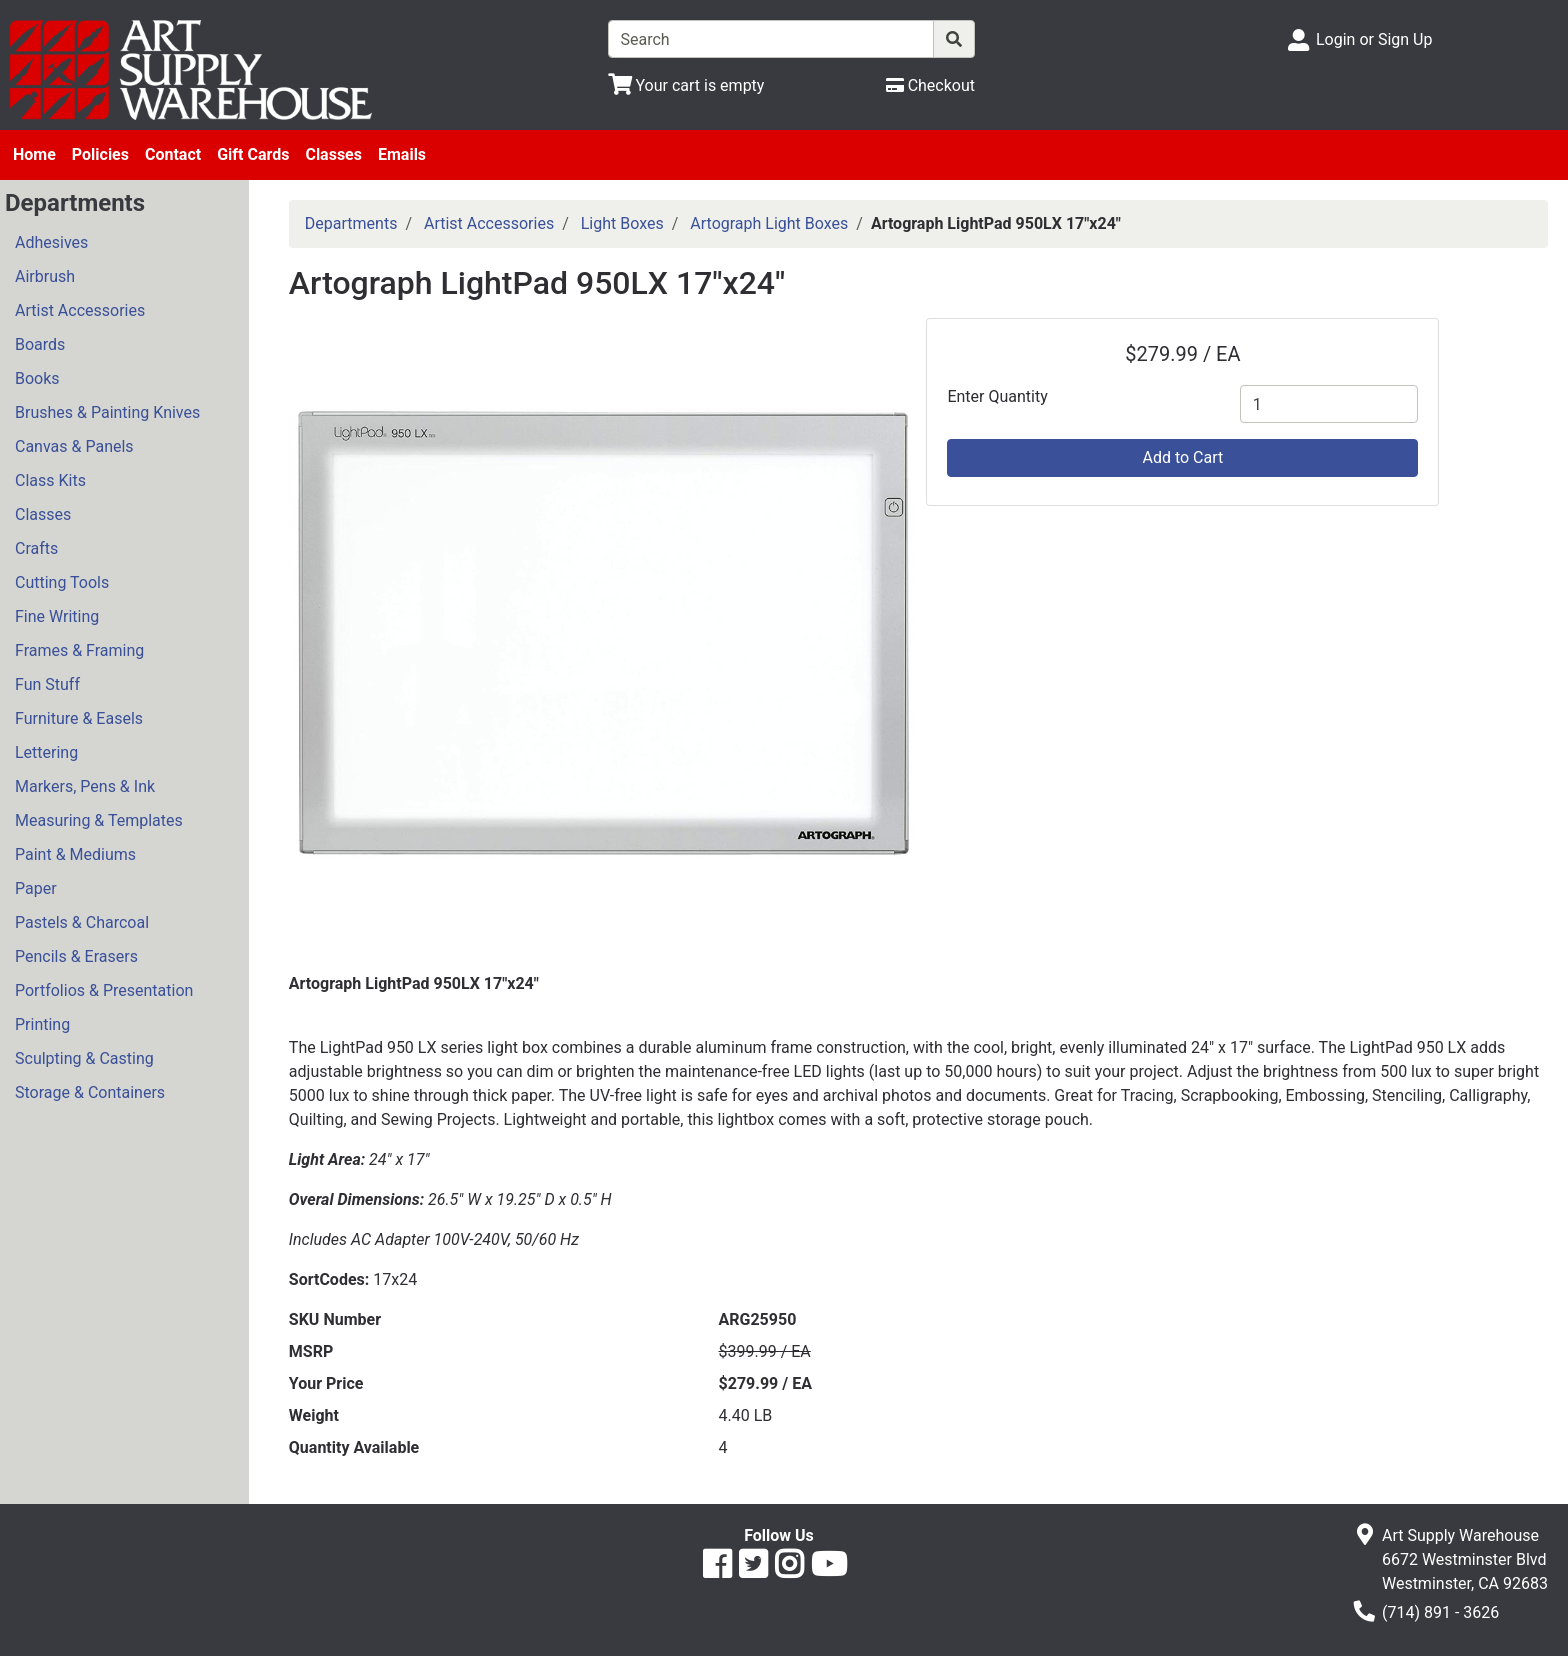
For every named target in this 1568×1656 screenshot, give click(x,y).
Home (34, 154)
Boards (40, 344)
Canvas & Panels (74, 446)
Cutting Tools (62, 582)
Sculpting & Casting (84, 1058)
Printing (42, 1024)
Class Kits (50, 480)
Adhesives (51, 242)
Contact (173, 154)
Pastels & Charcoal (82, 922)
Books (37, 378)
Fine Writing (57, 616)
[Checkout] (930, 85)
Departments (351, 223)
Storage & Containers (90, 1092)
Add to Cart (1182, 457)
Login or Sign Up (1374, 39)
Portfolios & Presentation (104, 990)
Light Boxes (622, 223)
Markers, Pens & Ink (85, 786)
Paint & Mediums (75, 854)
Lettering (46, 752)
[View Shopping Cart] (686, 85)
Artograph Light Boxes (769, 223)
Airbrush (45, 276)
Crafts (36, 548)
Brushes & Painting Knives (107, 412)
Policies (100, 154)
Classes (333, 154)
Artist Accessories (80, 310)
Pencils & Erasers (76, 956)
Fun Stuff (47, 684)
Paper (36, 888)
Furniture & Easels (79, 718)
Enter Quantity (997, 396)
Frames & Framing (79, 650)
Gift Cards (253, 154)
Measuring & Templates (99, 820)
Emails (402, 154)
